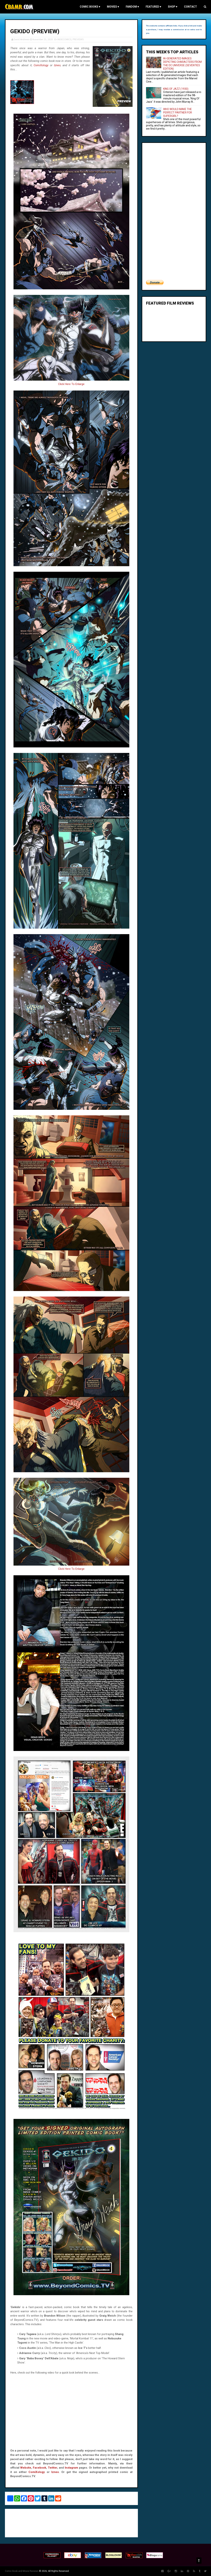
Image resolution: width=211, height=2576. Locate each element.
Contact (190, 6)
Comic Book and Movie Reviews (22, 2571)
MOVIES (113, 6)
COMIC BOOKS (90, 6)
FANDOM (132, 6)
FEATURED (153, 6)
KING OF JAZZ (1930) (175, 88)
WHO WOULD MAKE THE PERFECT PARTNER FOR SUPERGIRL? (177, 112)
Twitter (52, 2467)
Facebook (39, 2467)
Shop (172, 6)
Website (25, 2467)
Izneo (57, 65)
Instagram (71, 2467)
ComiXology (41, 65)
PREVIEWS (78, 39)
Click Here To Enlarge (71, 384)
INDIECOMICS (64, 39)
